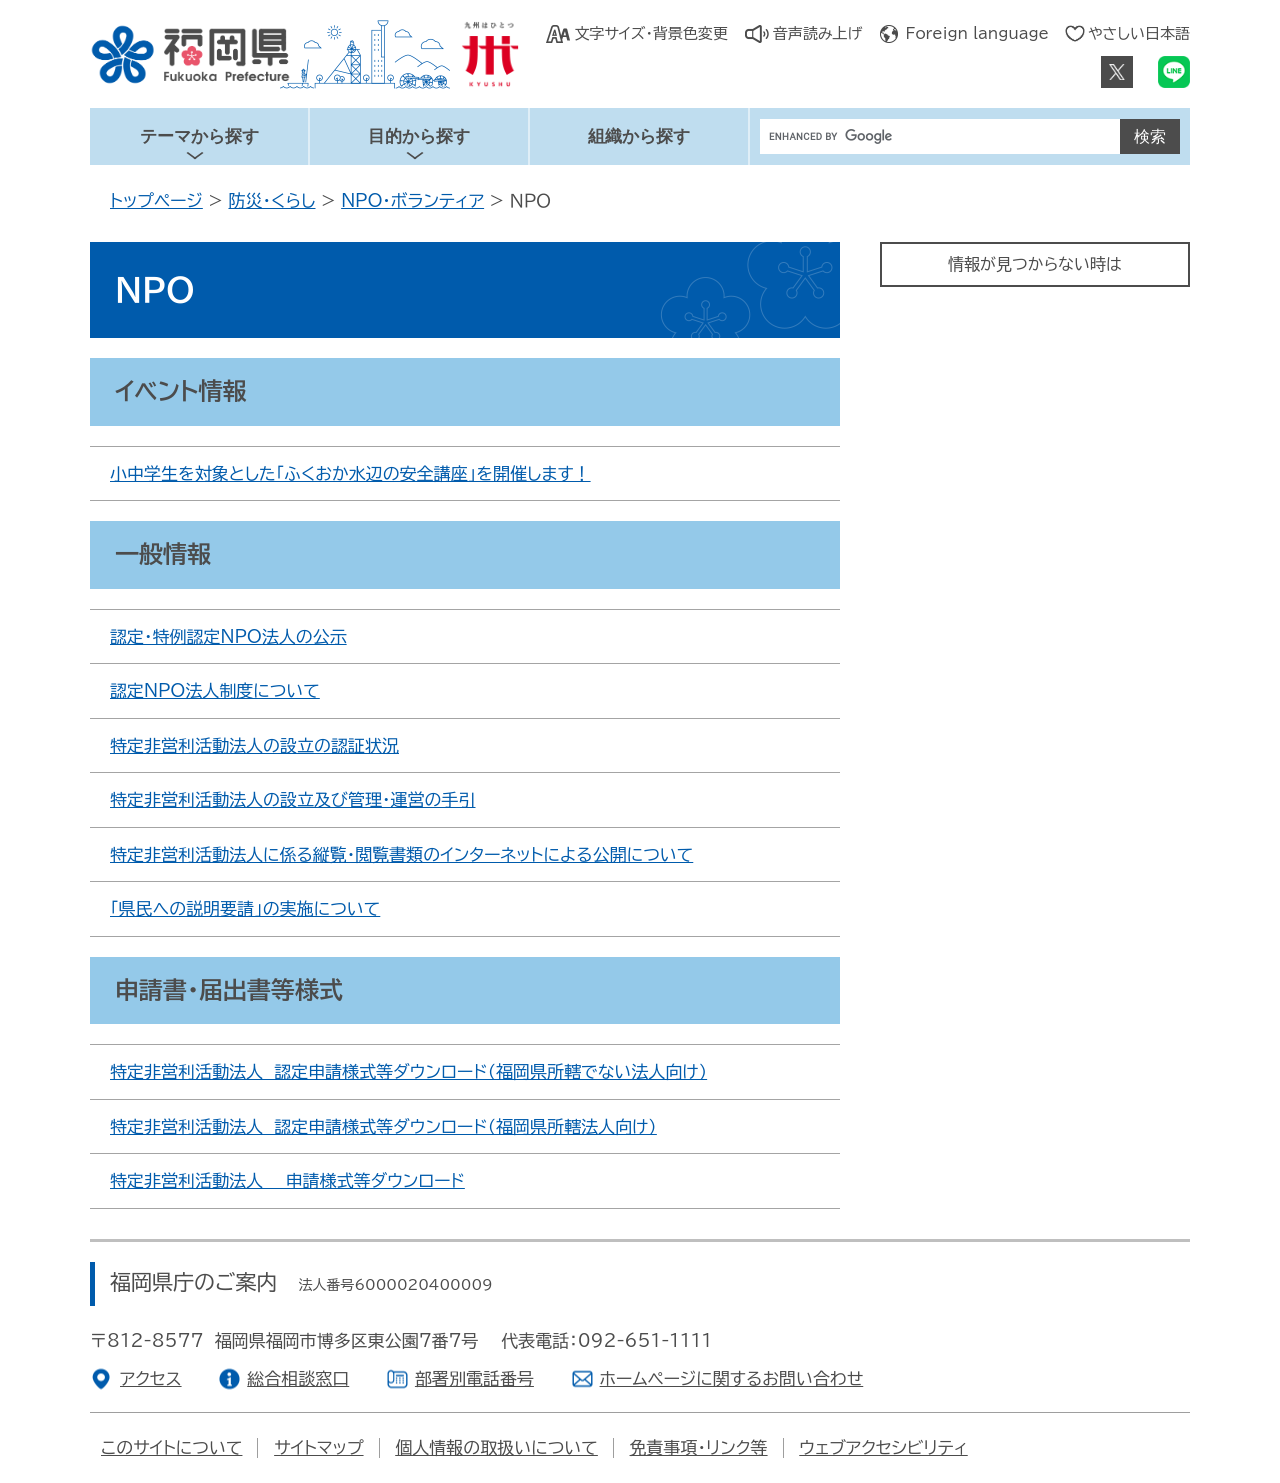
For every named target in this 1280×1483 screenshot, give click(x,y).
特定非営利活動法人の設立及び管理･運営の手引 (293, 799)
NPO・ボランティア (412, 200)
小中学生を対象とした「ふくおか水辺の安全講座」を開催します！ (350, 473)
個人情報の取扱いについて (496, 1447)
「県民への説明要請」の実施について (245, 908)
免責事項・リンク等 (699, 1447)
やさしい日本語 (1139, 33)
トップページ (156, 200)
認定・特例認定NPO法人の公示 (228, 636)
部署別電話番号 (474, 1378)
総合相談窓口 (298, 1378)
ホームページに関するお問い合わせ (732, 1378)
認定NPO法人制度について (215, 690)
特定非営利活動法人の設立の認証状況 (254, 745)
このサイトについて (171, 1447)
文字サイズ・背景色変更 (650, 33)
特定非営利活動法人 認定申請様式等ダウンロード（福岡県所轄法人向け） (383, 1126)
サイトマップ (318, 1447)
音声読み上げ (818, 33)
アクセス (151, 1378)
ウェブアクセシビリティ (883, 1447)
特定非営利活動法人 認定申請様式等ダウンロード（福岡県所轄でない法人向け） (408, 1071)
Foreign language (977, 33)
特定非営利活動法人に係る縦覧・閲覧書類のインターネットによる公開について (401, 854)
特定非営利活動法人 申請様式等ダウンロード (287, 1180)
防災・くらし (271, 200)
